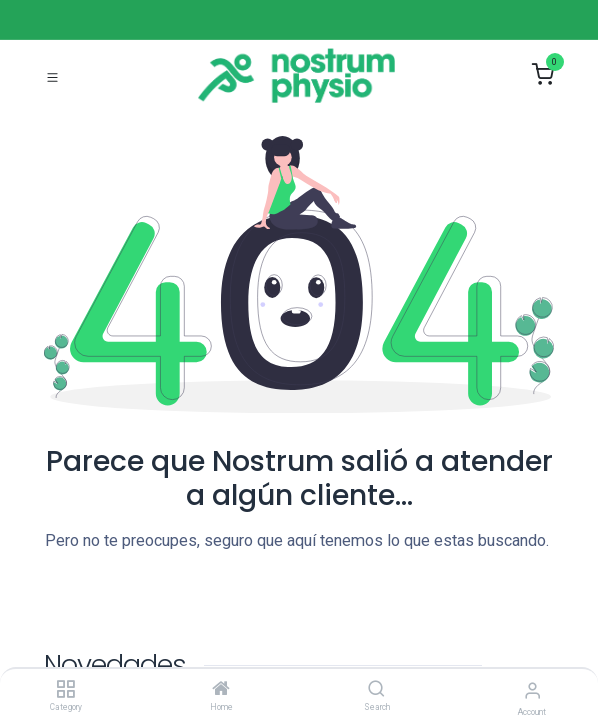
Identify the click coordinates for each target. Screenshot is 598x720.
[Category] (65, 690)
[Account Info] (532, 690)
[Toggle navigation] (52, 75)
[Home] (221, 690)
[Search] (376, 690)
